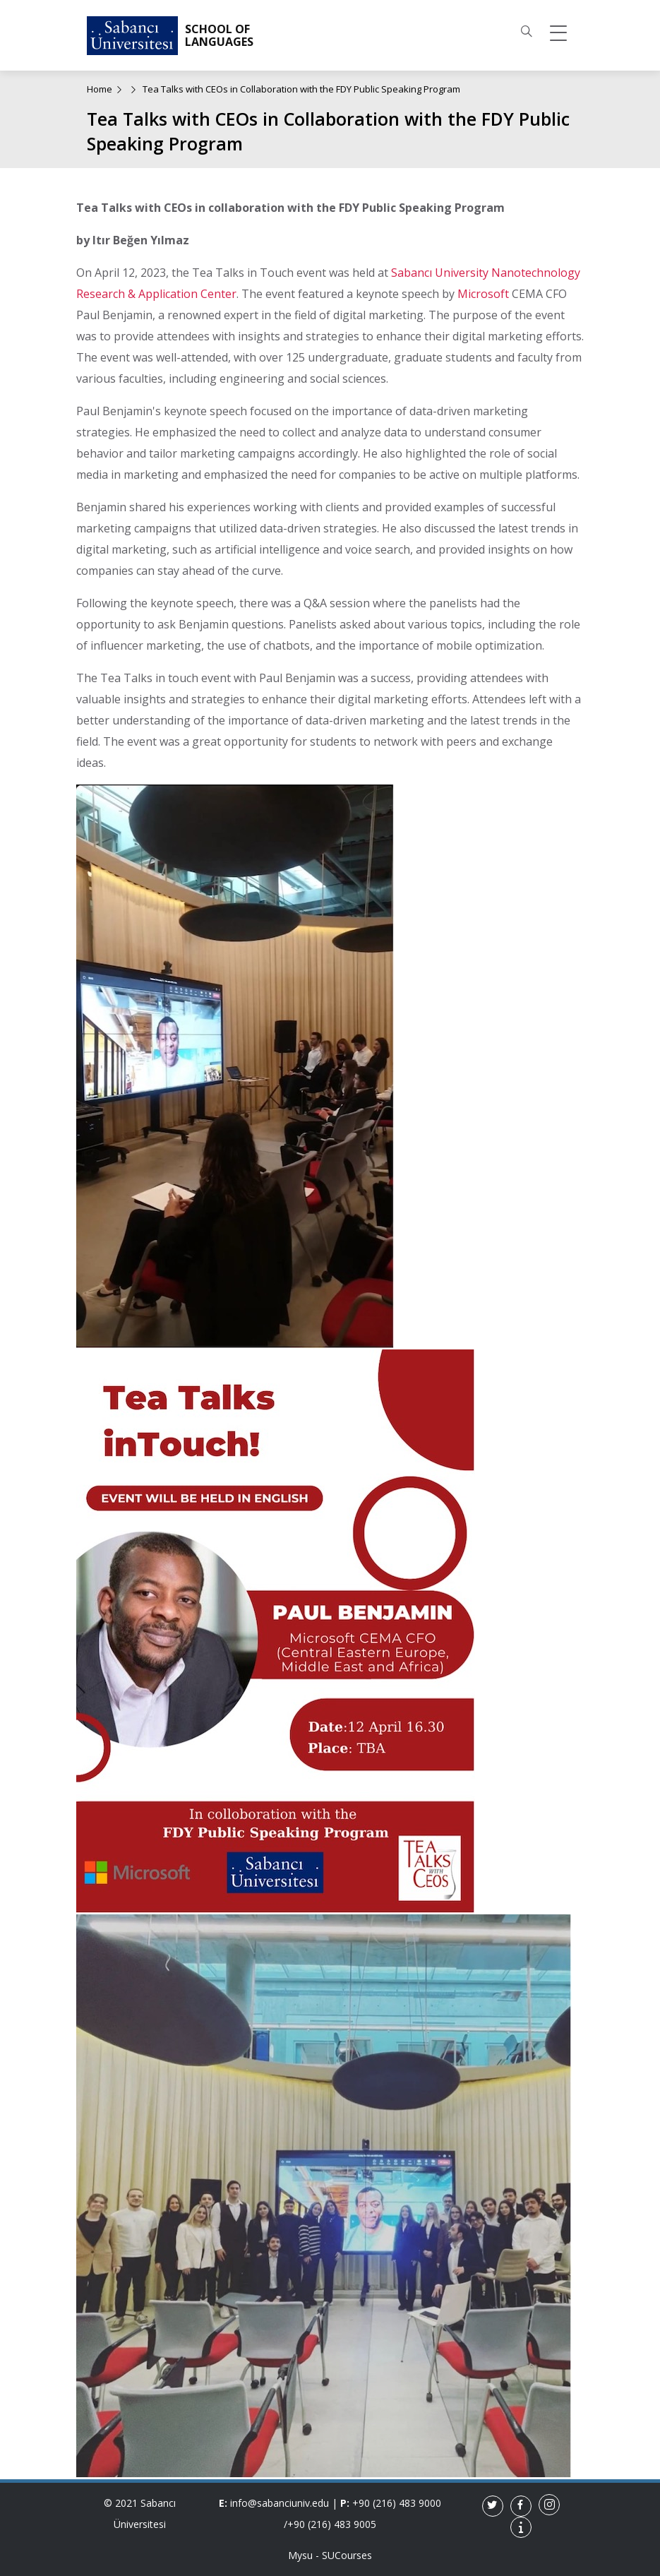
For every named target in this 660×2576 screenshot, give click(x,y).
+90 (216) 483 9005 (331, 2524)
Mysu (300, 2555)
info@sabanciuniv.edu (279, 2503)
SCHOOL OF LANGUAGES (219, 36)
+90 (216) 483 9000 (396, 2503)
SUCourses (347, 2555)
